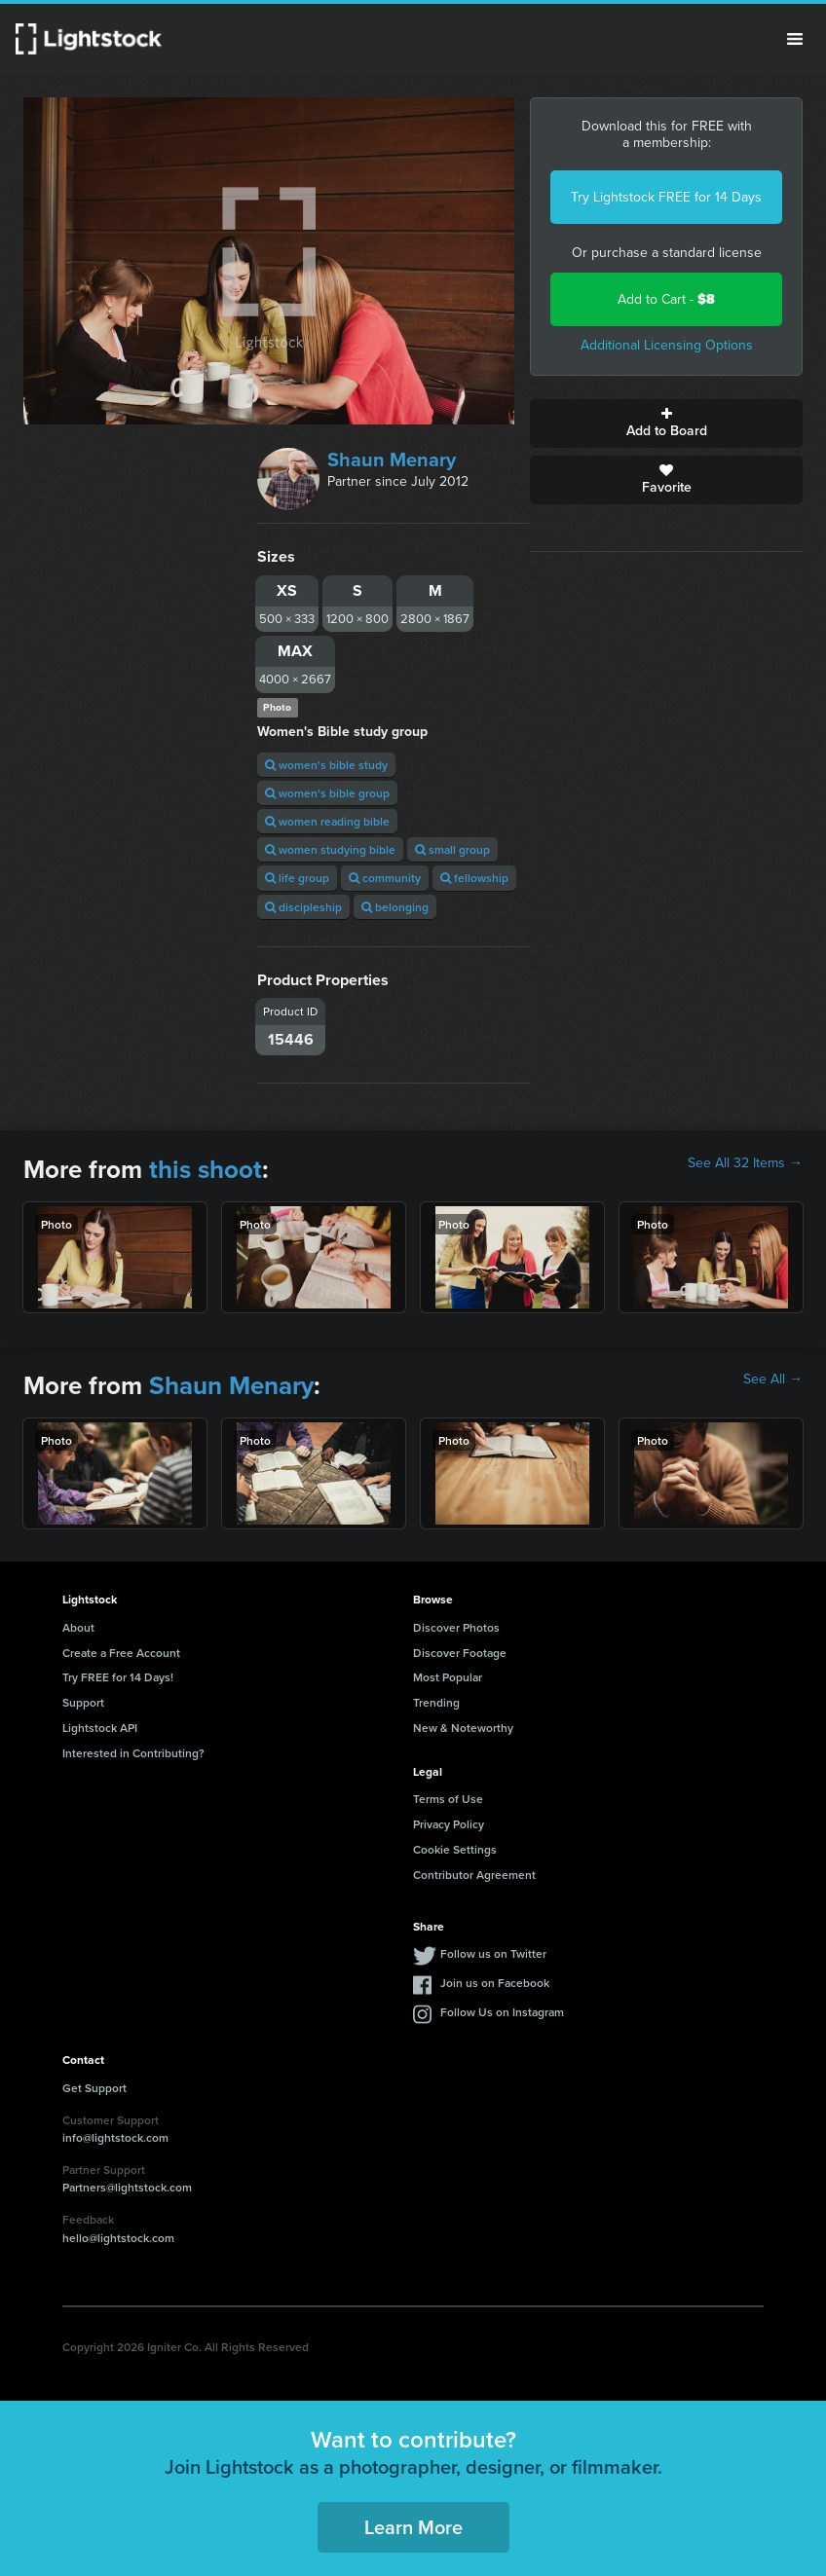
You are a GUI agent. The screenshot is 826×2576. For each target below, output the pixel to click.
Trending (436, 1702)
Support (83, 1702)
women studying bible (330, 849)
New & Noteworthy (463, 1727)
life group (297, 877)
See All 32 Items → (745, 1163)
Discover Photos (456, 1627)
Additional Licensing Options (667, 345)
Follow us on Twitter (493, 1953)
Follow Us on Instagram (502, 2012)
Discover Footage (460, 1652)
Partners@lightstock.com (127, 2187)
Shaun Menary (391, 459)
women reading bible (327, 821)
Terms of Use (448, 1798)
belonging (395, 907)
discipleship (303, 907)
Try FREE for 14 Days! (117, 1677)
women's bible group (327, 793)
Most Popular (447, 1677)
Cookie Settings (455, 1849)
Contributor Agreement (474, 1874)
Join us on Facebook (494, 1982)
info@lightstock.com (115, 2137)
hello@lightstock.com (118, 2237)
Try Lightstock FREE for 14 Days (666, 197)
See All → (773, 1379)
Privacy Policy (448, 1824)
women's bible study (326, 764)
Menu (794, 39)
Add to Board (666, 423)
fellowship (474, 877)
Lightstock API (99, 1727)
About (78, 1627)
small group (452, 849)
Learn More (413, 2527)
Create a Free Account (121, 1652)
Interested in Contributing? (133, 1753)
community (385, 877)
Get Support (94, 2087)
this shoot (205, 1169)
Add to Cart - (666, 299)
